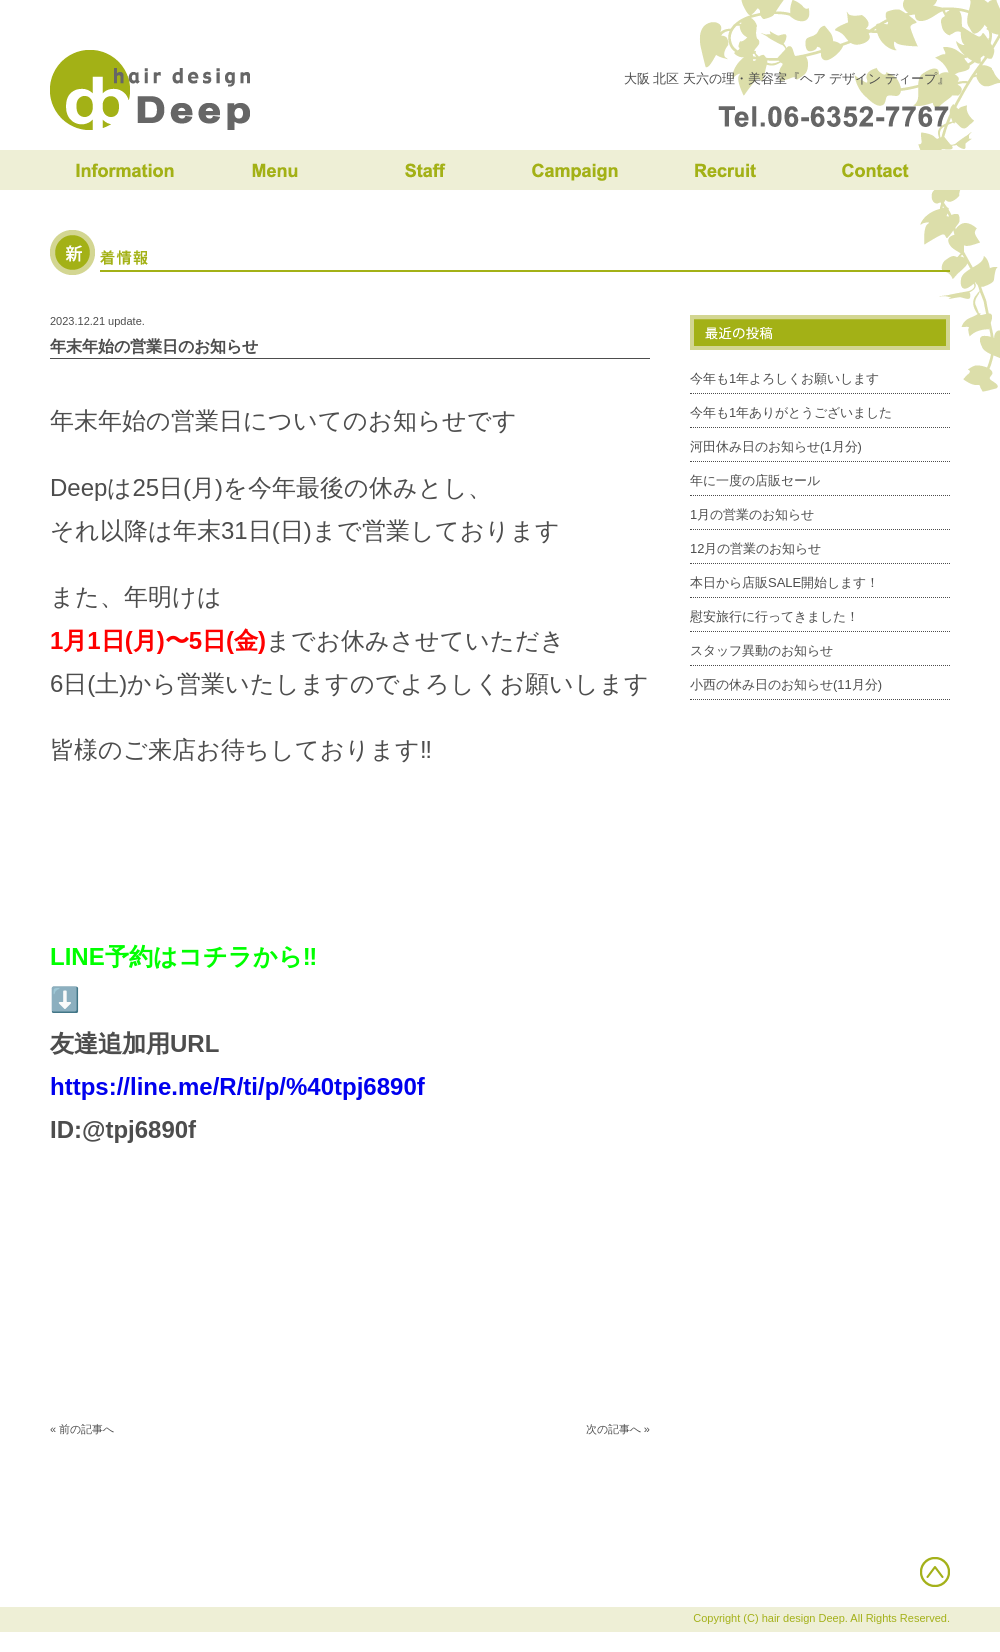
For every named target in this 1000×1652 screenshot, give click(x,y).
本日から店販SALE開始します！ (784, 582)
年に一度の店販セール (755, 480)
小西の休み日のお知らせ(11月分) (786, 684)
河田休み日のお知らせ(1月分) (776, 446)
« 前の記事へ (82, 1429)
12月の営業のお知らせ (755, 548)
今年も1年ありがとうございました (791, 412)
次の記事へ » (618, 1429)
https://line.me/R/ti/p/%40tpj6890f (237, 1086)
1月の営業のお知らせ (752, 514)
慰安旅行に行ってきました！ (774, 616)
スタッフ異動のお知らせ (761, 650)
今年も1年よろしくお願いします (784, 378)
